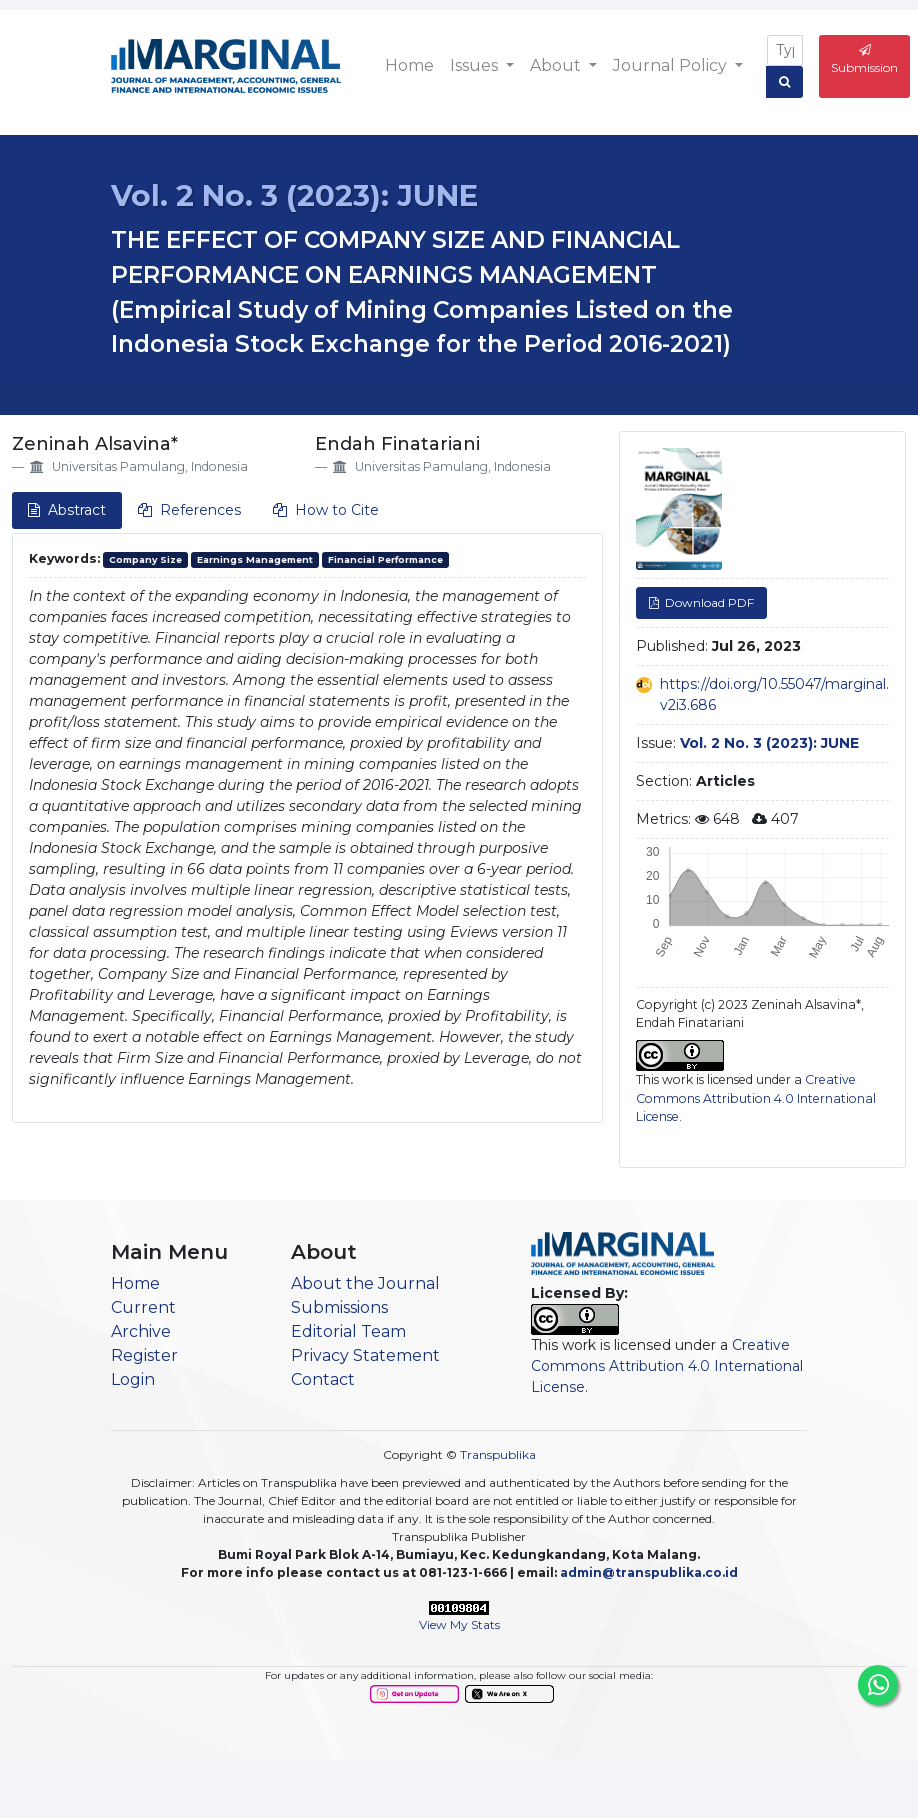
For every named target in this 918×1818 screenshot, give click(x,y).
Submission (864, 59)
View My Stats (459, 1624)
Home (409, 65)
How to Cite (326, 510)
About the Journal (365, 1283)
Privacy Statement (365, 1355)
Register (144, 1355)
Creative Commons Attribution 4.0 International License (756, 1098)
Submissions (339, 1307)
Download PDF (708, 602)
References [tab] (189, 510)
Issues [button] (476, 65)
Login (133, 1379)
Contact (323, 1379)
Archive (141, 1331)
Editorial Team (348, 1331)
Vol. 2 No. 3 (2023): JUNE (294, 195)
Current (143, 1307)
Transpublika (498, 1454)
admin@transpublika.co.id (649, 1572)
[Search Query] (785, 50)
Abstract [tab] (67, 510)
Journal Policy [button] (672, 65)
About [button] (557, 65)
